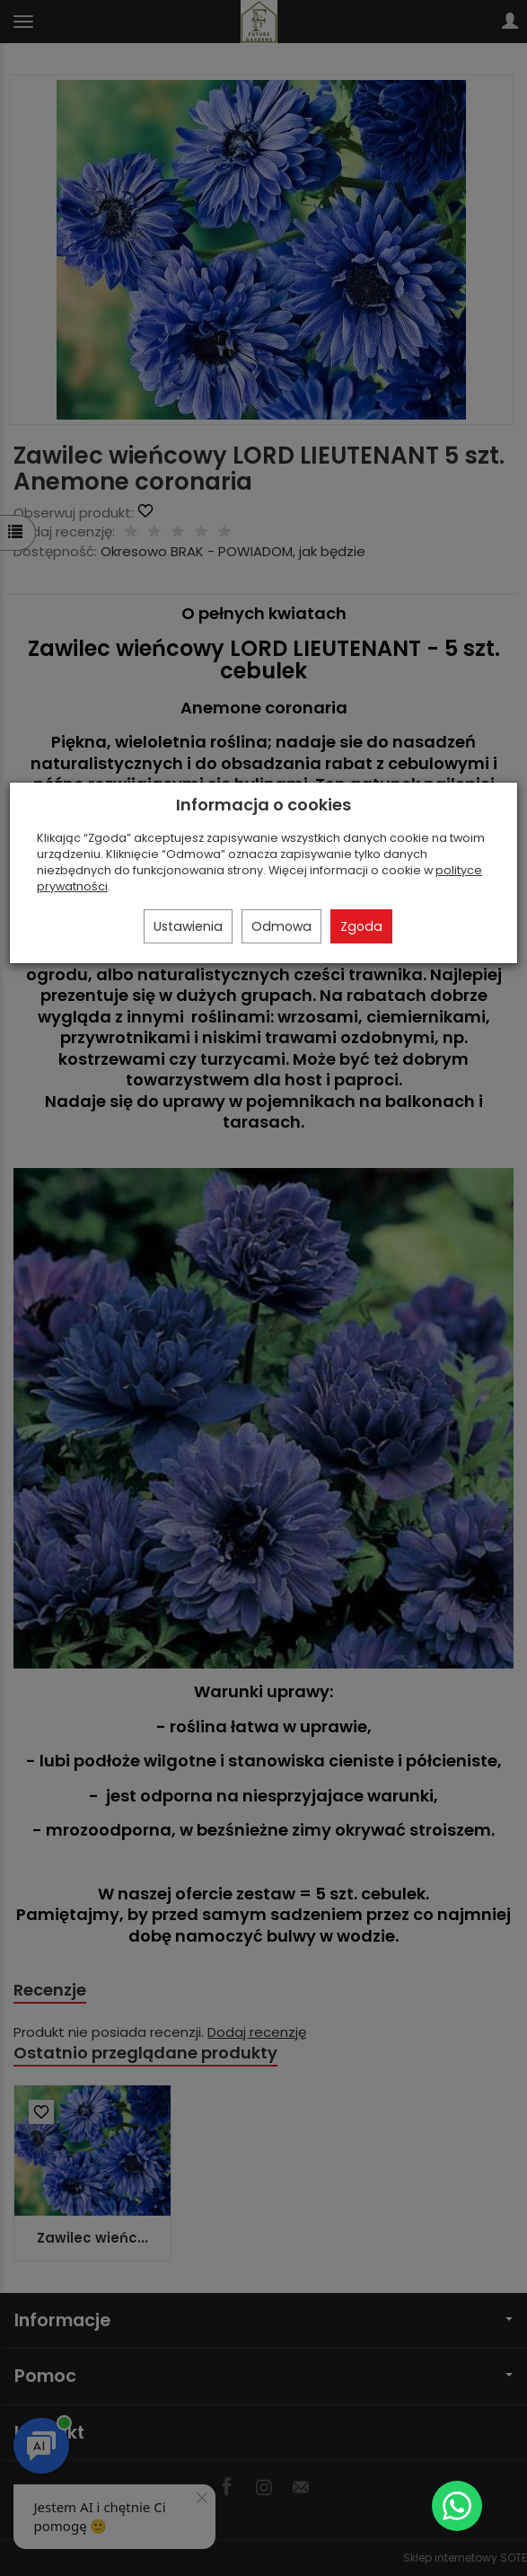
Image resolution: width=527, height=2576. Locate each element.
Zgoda (361, 926)
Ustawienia (188, 926)
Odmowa (281, 926)
